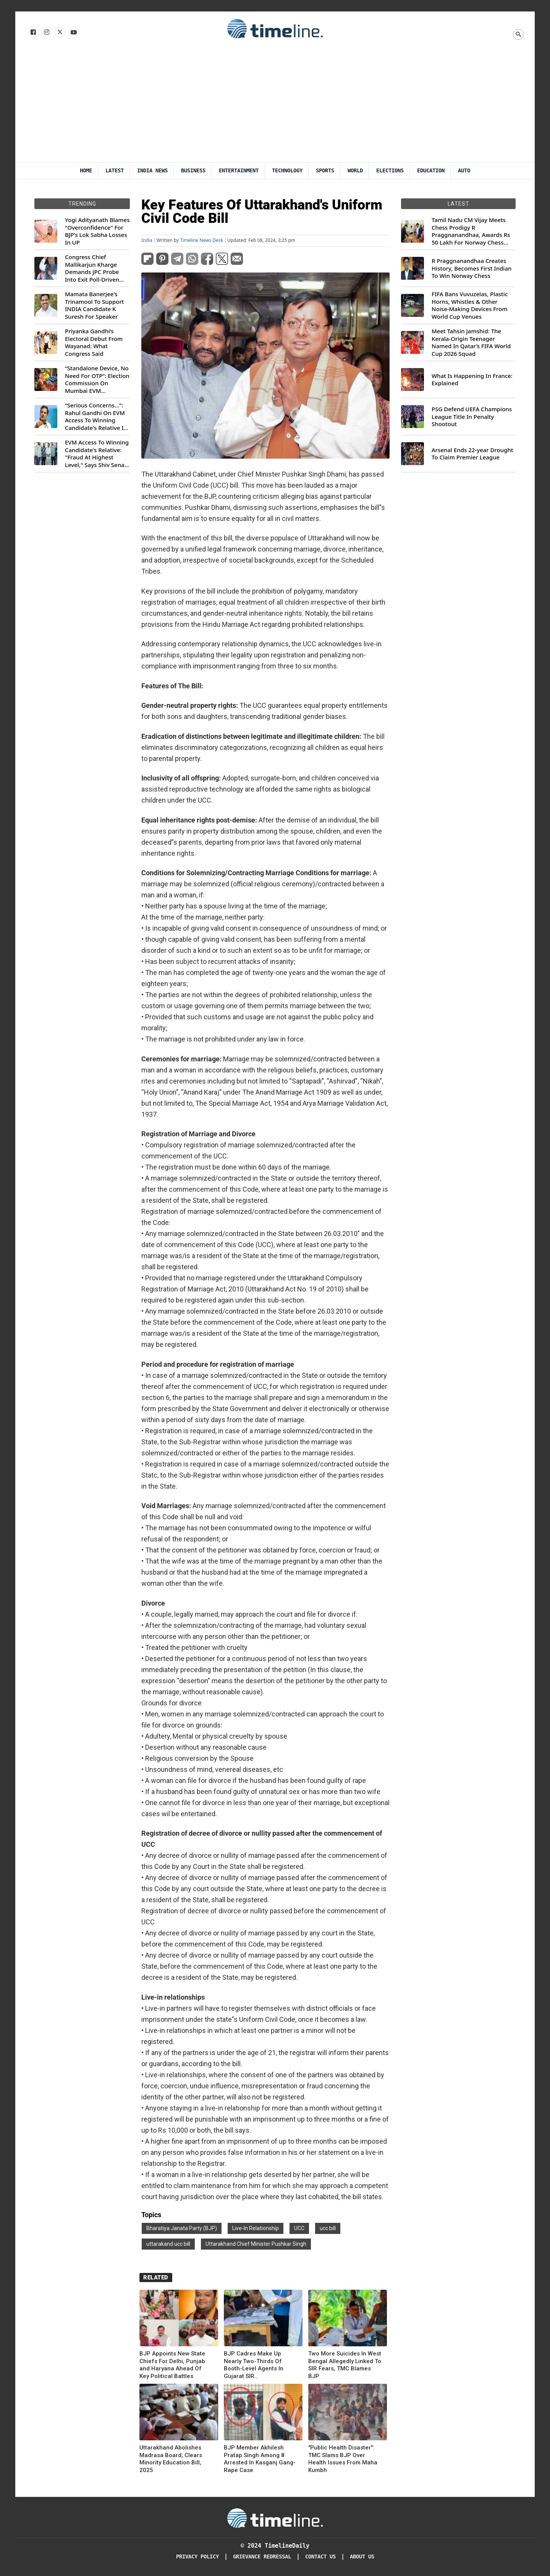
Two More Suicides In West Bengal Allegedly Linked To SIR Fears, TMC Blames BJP (344, 2365)
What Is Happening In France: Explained (472, 379)
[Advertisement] (275, 105)
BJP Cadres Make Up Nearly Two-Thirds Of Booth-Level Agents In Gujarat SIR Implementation (253, 2365)
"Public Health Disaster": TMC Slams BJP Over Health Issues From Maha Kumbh (342, 2459)
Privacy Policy (197, 2557)
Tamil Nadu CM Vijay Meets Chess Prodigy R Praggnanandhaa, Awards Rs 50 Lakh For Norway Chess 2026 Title (471, 231)
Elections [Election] (390, 171)
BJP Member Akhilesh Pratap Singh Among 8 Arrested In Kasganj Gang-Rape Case (260, 2459)
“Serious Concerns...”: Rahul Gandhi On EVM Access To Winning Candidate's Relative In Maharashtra (96, 416)
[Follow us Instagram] (46, 32)
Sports (325, 171)
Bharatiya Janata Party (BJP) (181, 2228)
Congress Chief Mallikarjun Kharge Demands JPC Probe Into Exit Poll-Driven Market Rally (92, 268)
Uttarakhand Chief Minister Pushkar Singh (255, 2244)
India (146, 240)
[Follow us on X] (59, 32)
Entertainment (239, 171)
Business (193, 171)
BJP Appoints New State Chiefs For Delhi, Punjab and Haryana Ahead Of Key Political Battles (172, 2365)
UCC (299, 2228)
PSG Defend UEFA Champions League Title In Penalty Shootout (472, 417)
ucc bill (328, 2228)
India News (152, 171)
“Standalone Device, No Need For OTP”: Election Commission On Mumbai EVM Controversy (97, 379)
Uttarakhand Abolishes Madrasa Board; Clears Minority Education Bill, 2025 (170, 2459)
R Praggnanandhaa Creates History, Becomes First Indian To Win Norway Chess (471, 268)
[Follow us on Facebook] (33, 32)
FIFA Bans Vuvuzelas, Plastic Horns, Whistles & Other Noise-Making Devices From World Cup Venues (470, 305)
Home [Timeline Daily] (86, 171)
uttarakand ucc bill (168, 2244)
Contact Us (320, 2557)
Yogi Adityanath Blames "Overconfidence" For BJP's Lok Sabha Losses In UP (97, 231)
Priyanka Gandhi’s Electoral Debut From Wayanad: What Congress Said (94, 342)
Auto (464, 171)
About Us (362, 2557)
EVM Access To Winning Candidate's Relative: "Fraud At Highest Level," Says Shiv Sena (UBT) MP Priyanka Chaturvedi (97, 454)
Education (431, 171)
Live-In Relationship (255, 2228)
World (355, 171)
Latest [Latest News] (114, 171)
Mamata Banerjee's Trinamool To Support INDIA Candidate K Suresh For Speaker (94, 305)
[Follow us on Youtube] (73, 32)
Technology (287, 171)
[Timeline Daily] (275, 2517)
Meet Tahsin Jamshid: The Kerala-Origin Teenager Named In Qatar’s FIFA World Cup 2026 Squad (471, 342)
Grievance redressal (262, 2557)
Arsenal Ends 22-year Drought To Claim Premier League (472, 453)
